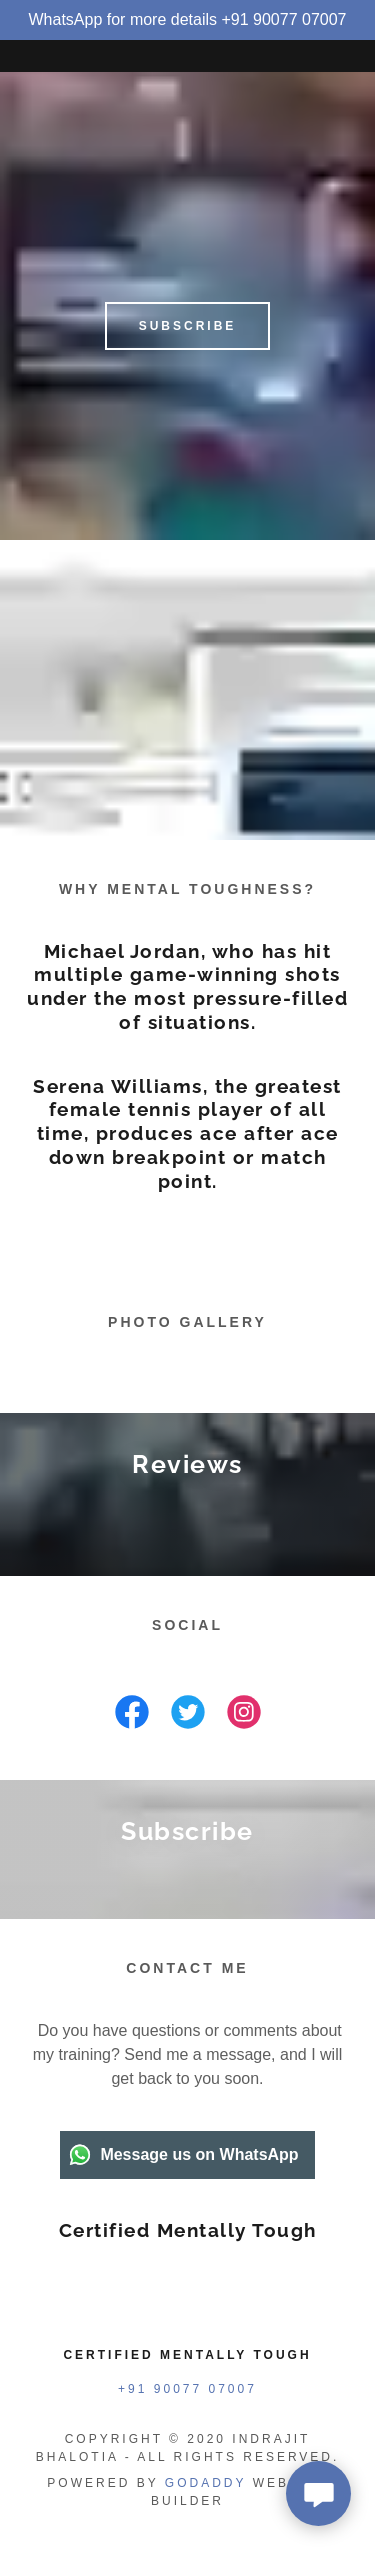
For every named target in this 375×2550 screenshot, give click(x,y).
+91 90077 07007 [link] (187, 2389)
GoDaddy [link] (205, 2483)
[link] (132, 1716)
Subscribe (188, 326)
